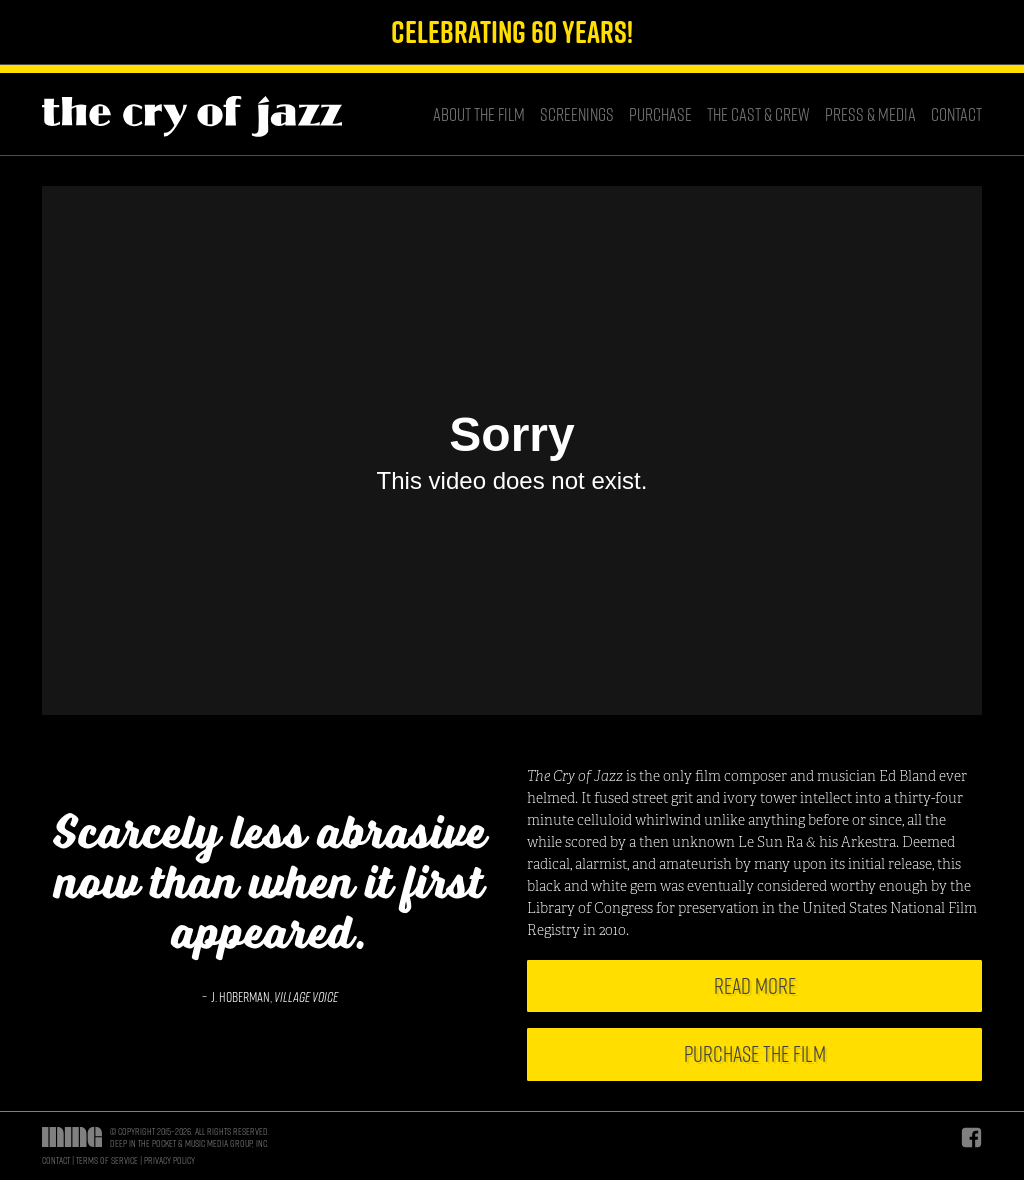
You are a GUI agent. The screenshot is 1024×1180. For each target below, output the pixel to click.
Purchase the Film (755, 1054)
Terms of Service (107, 1160)
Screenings (577, 114)
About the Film (479, 114)
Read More (755, 986)
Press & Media (870, 114)
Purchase (660, 114)
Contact (956, 114)
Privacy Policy (169, 1160)
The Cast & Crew (758, 114)
